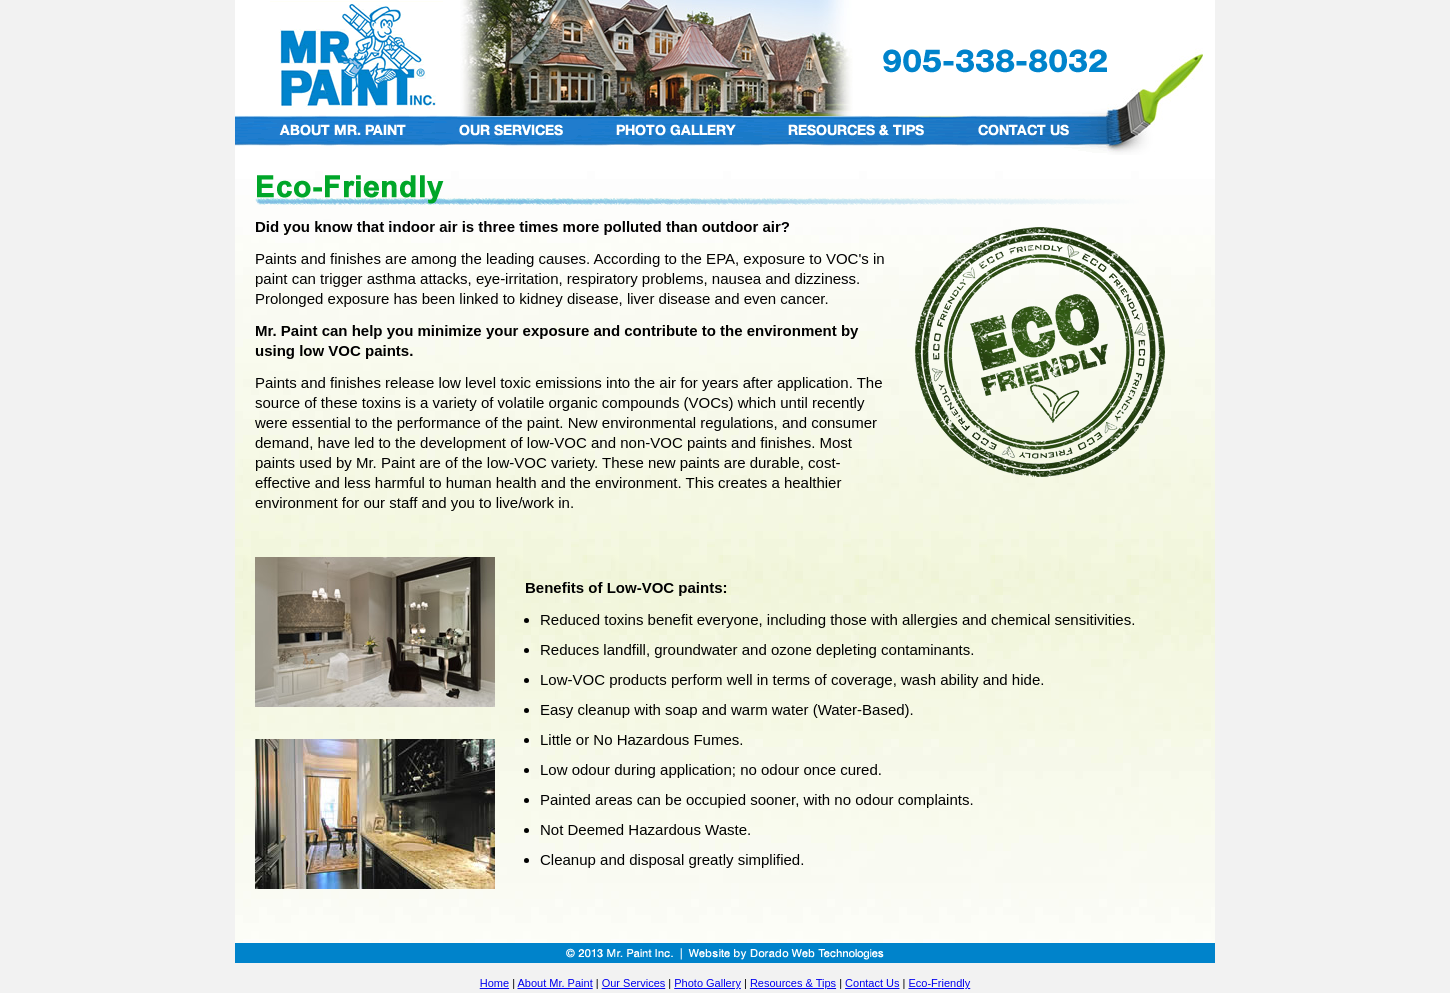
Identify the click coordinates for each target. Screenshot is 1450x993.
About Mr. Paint (554, 983)
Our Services (634, 983)
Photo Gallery (707, 983)
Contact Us (872, 983)
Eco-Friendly (939, 983)
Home (494, 983)
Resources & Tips (793, 983)
